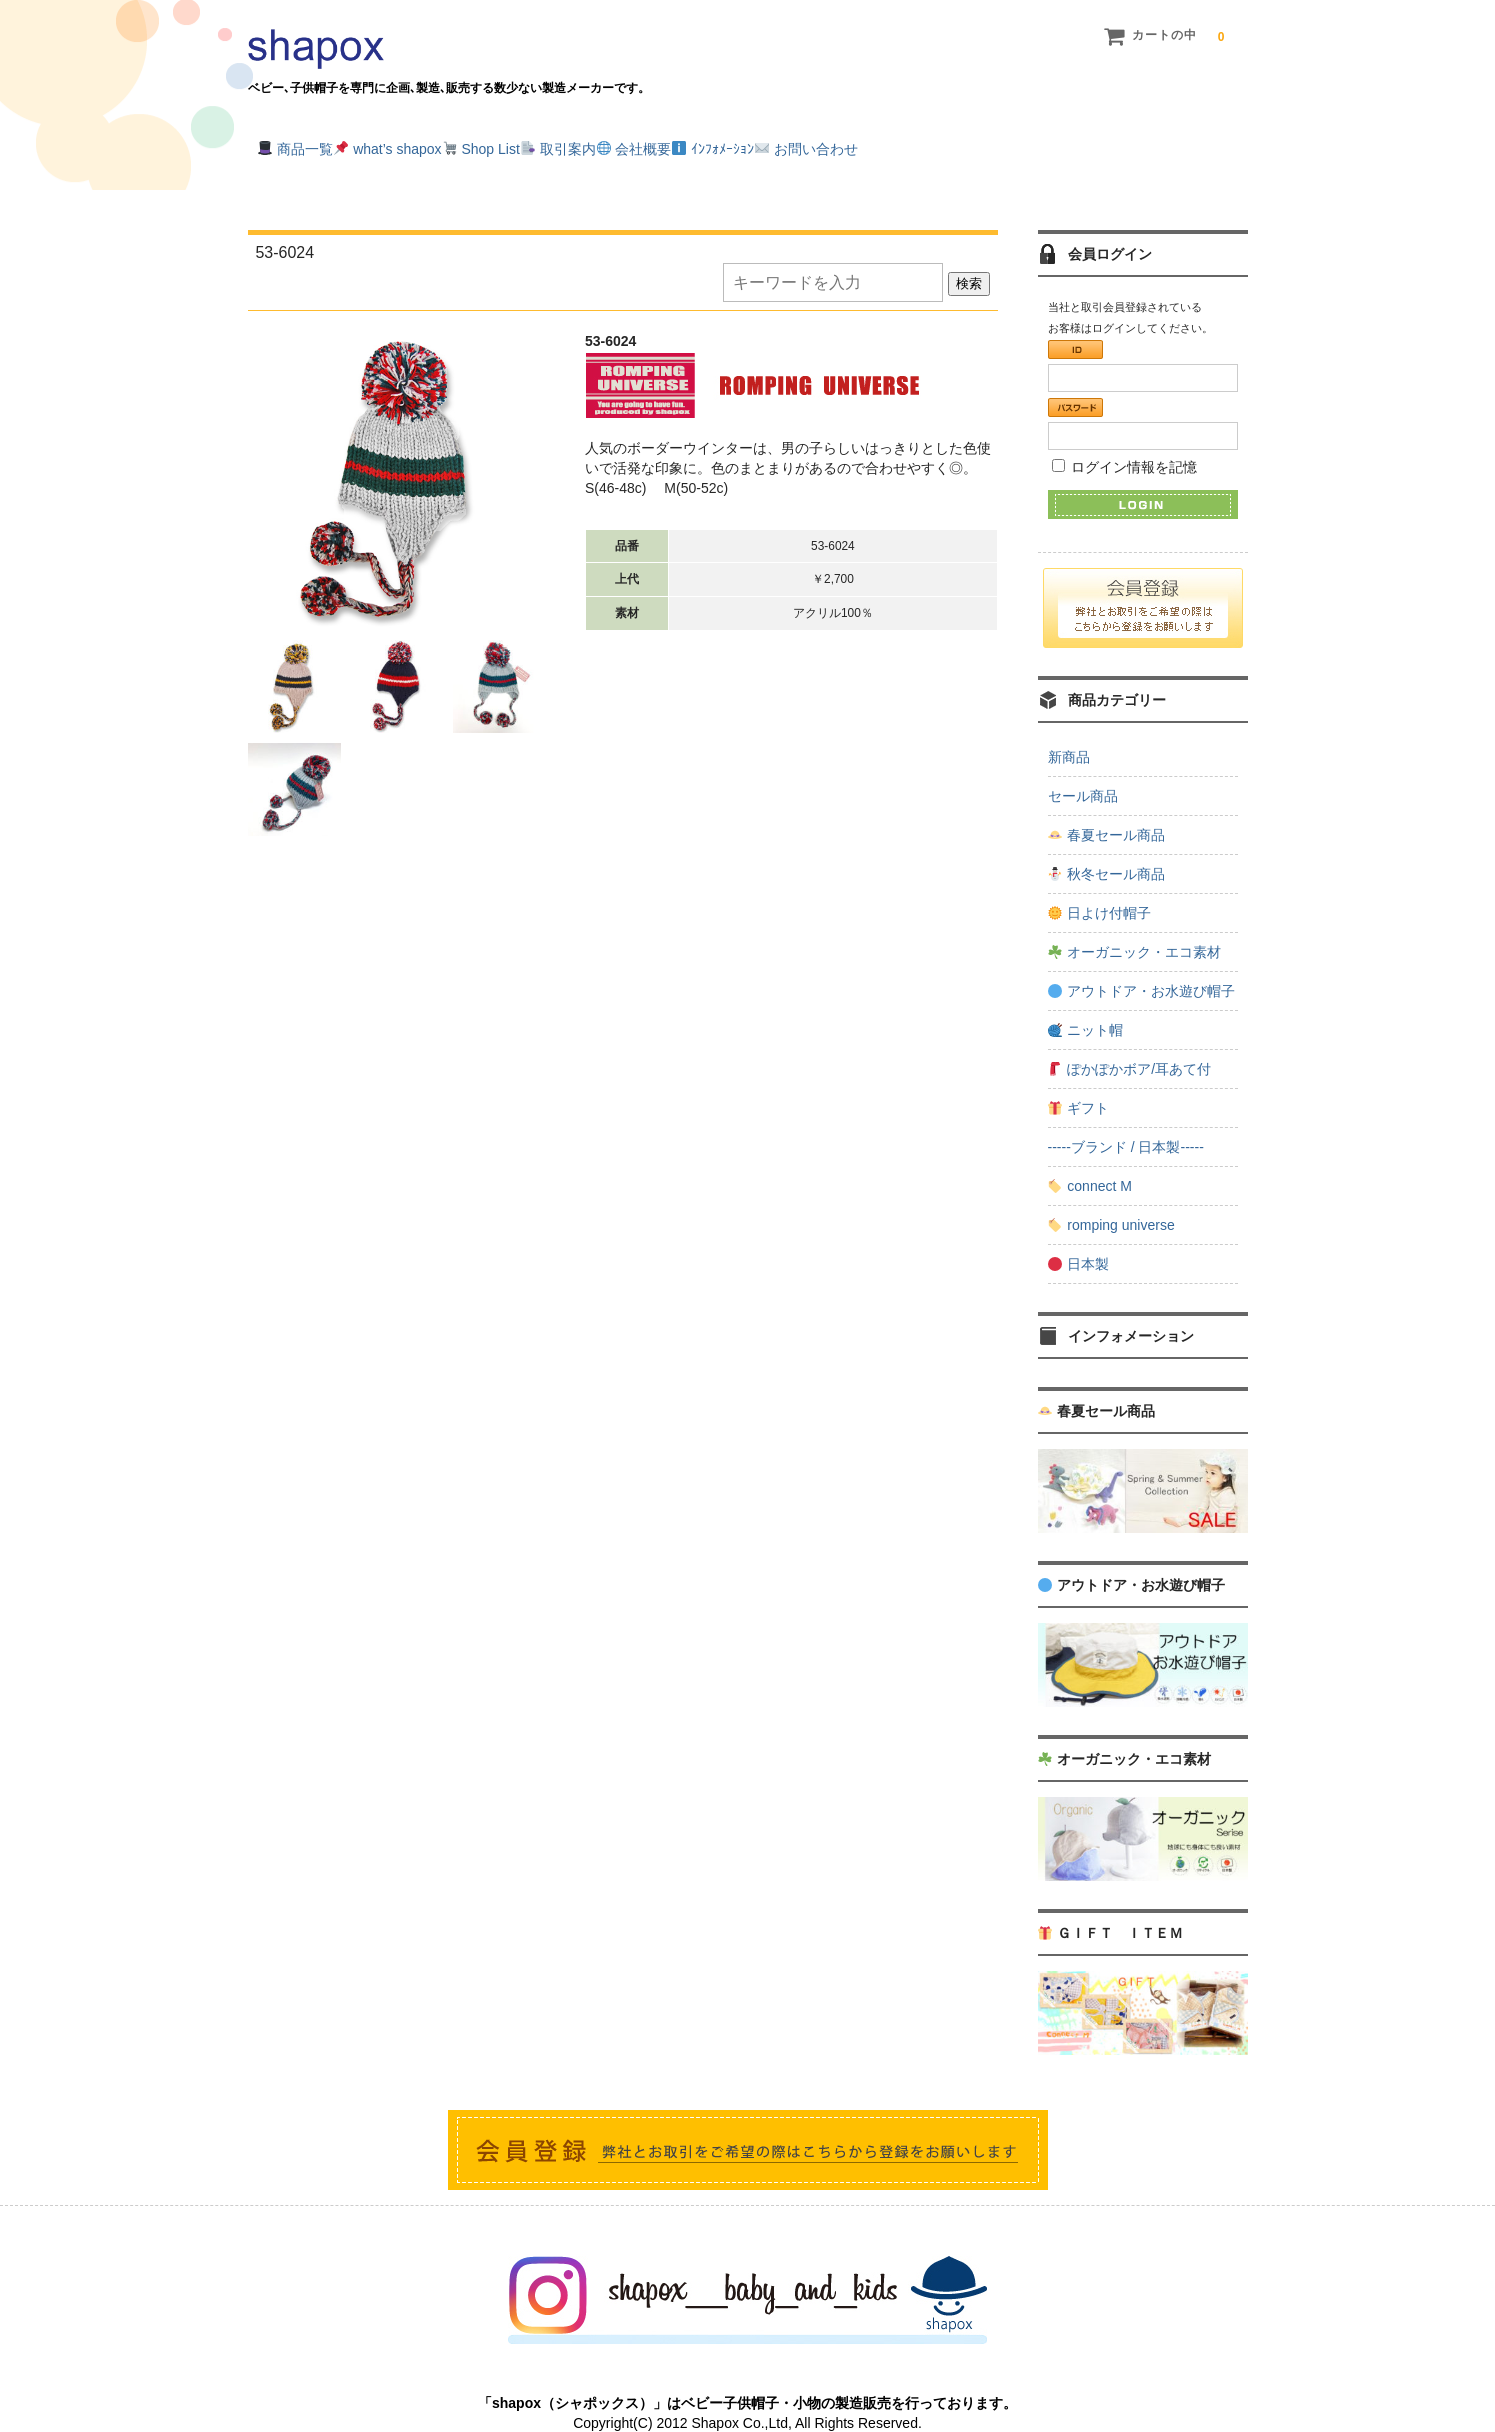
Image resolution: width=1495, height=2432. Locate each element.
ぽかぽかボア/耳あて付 (1129, 1043)
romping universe (1111, 1199)
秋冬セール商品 (1106, 848)
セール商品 (1083, 770)
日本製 (1078, 1238)
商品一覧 (306, 142)
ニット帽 (1085, 1004)
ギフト (1078, 1082)
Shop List (574, 142)
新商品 (1069, 731)
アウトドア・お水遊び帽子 (1141, 965)
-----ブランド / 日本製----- (1126, 1121)
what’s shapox (439, 142)
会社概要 (808, 142)
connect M (1089, 1160)
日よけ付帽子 (1099, 887)
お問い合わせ (1063, 142)
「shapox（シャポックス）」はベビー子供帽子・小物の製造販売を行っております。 (747, 2377)
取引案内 (692, 142)
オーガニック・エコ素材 (1134, 926)
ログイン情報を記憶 (1125, 440)
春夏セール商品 (1106, 809)
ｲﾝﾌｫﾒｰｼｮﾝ (929, 142)
